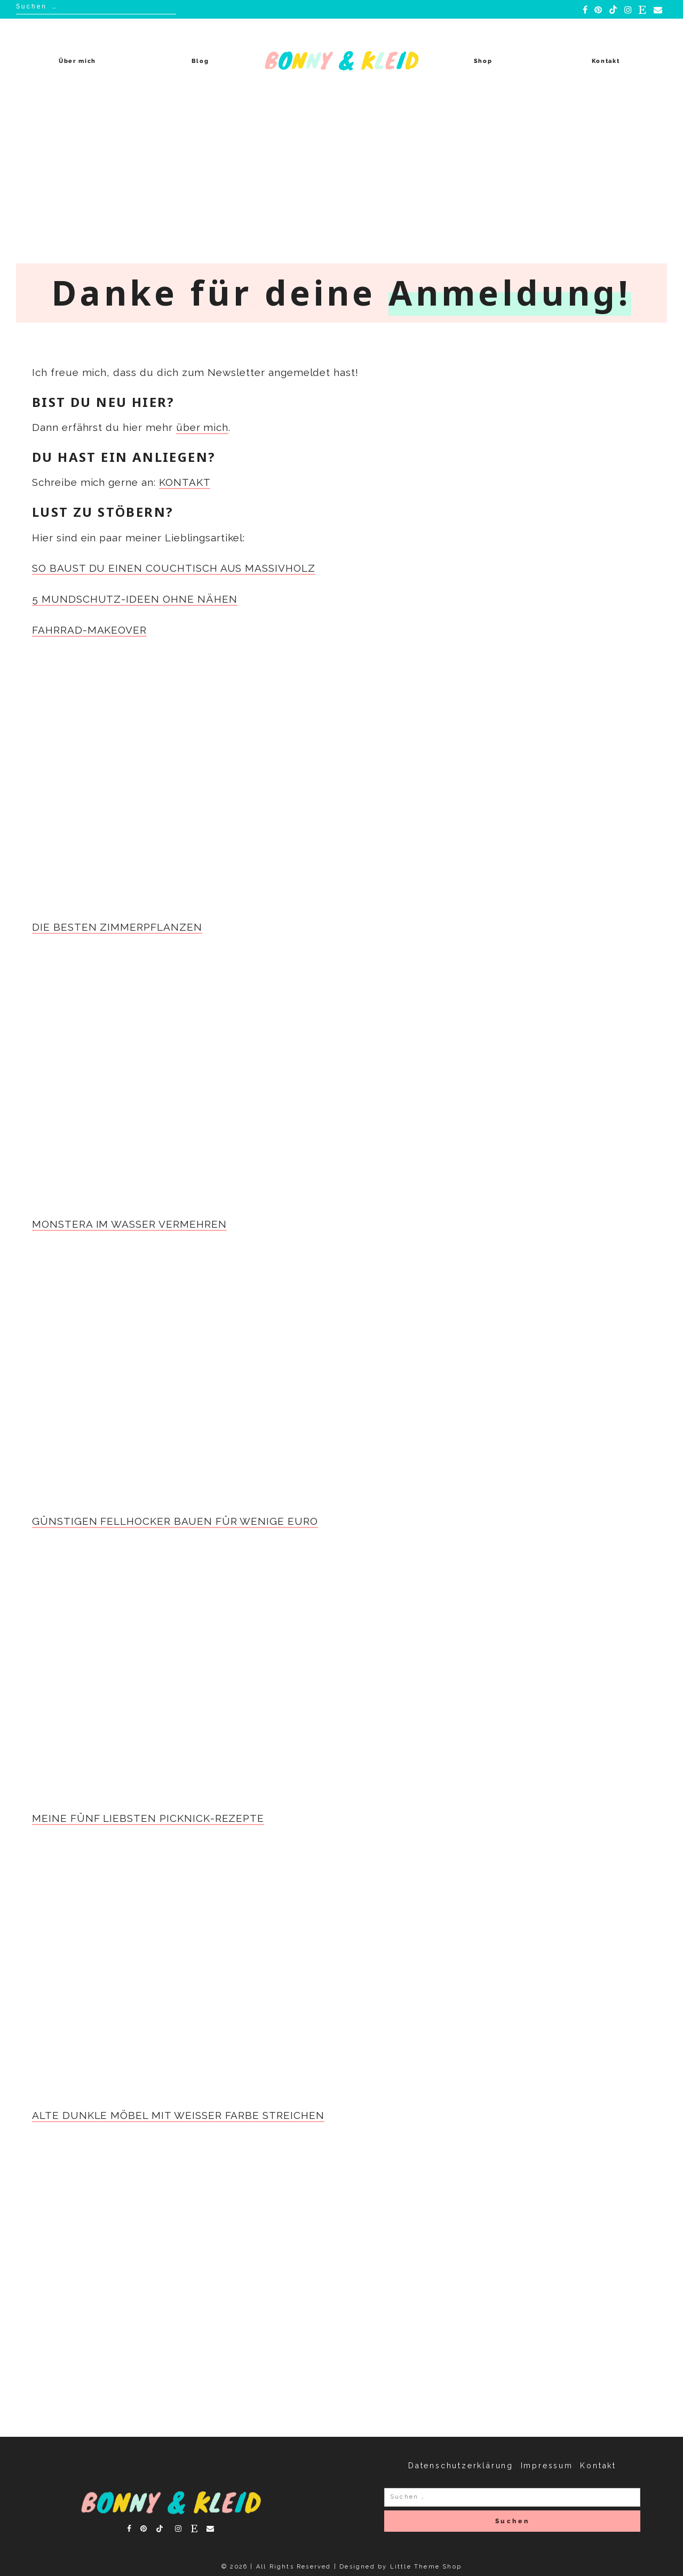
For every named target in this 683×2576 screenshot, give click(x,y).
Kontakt (606, 61)
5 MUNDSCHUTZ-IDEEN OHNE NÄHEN (134, 599)
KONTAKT (185, 482)
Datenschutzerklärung (460, 2465)
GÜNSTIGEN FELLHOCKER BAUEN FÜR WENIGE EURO (175, 1521)
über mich (202, 427)
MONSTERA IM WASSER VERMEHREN (129, 1224)
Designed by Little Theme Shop (400, 2566)
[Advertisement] (341, 183)
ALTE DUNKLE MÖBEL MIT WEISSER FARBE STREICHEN (178, 2115)
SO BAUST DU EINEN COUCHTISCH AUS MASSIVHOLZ (173, 568)
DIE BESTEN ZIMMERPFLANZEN (117, 927)
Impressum (547, 2465)
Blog (200, 61)
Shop (483, 61)
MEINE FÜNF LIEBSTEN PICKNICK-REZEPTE (148, 1818)
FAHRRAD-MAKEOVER (89, 630)
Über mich (77, 61)
